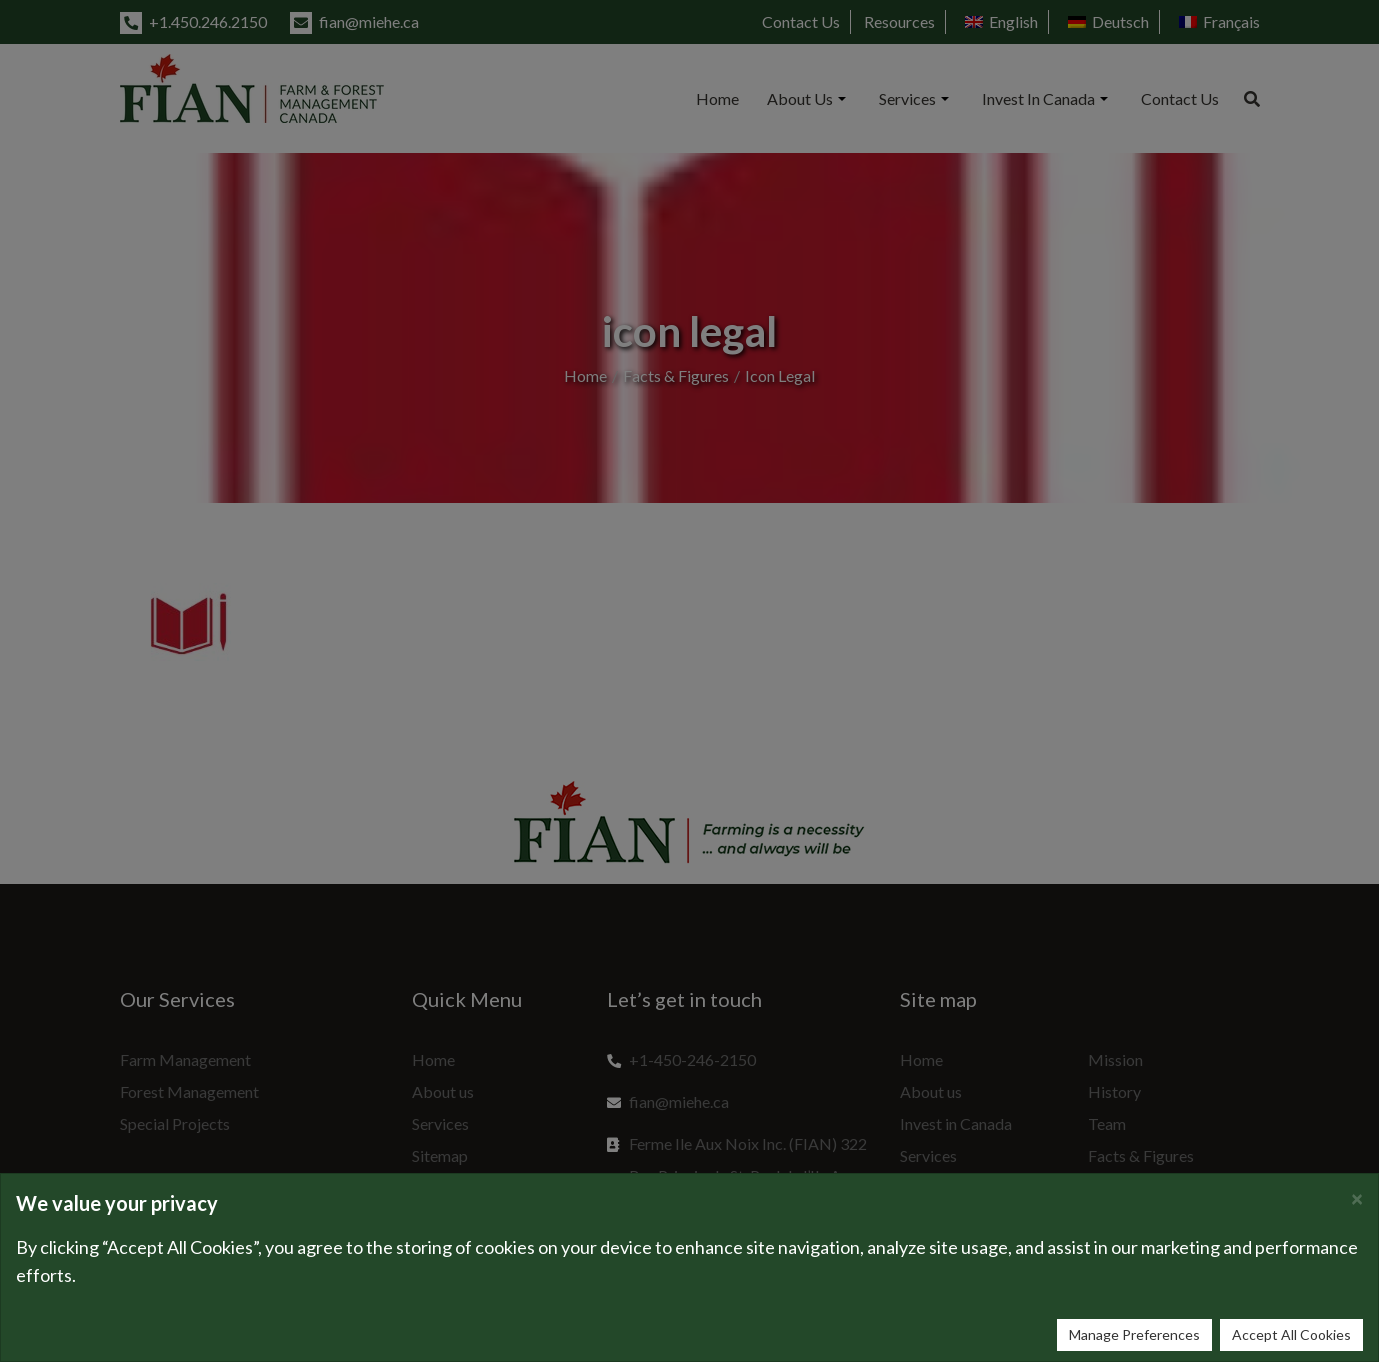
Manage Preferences (1134, 1334)
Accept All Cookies (1291, 1334)
